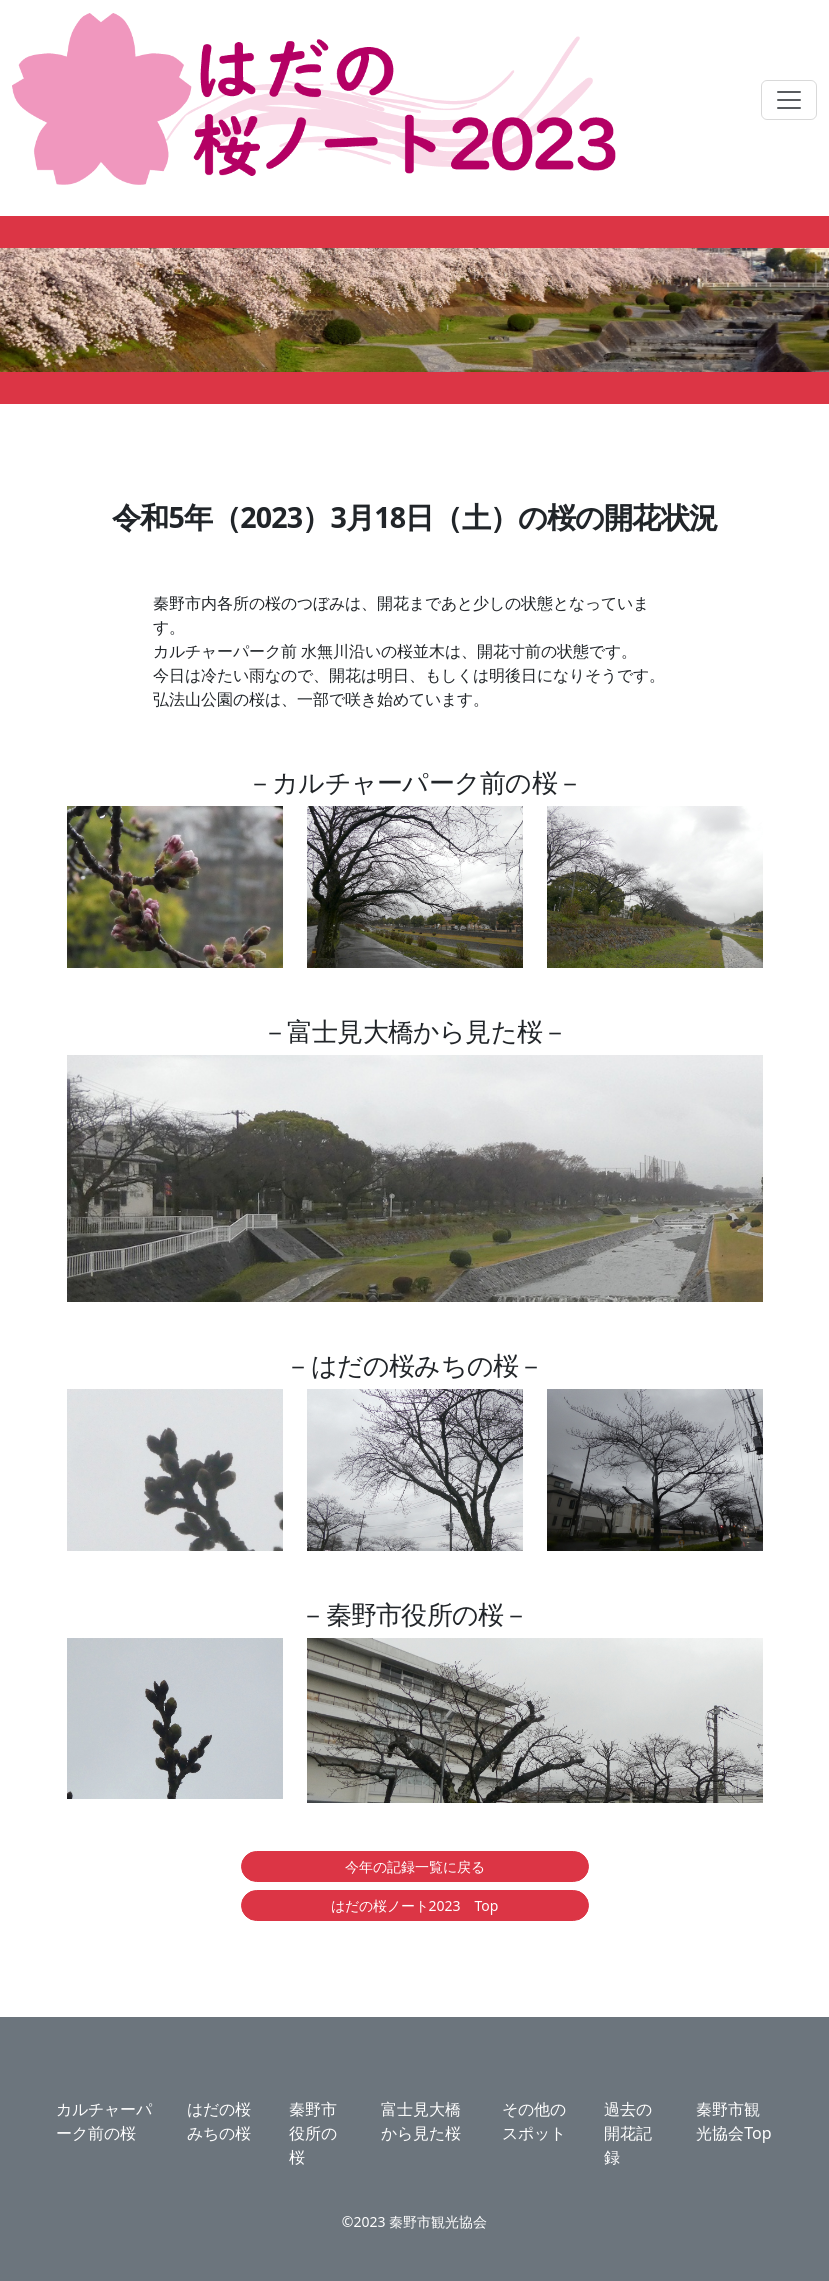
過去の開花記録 (628, 2133)
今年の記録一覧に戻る (415, 1866)
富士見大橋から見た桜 (421, 2121)
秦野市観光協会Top (733, 2121)
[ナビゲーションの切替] (789, 100)
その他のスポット (534, 2121)
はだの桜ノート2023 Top (415, 1905)
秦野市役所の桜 (313, 2133)
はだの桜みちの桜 (219, 2121)
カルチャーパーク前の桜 (104, 2121)
